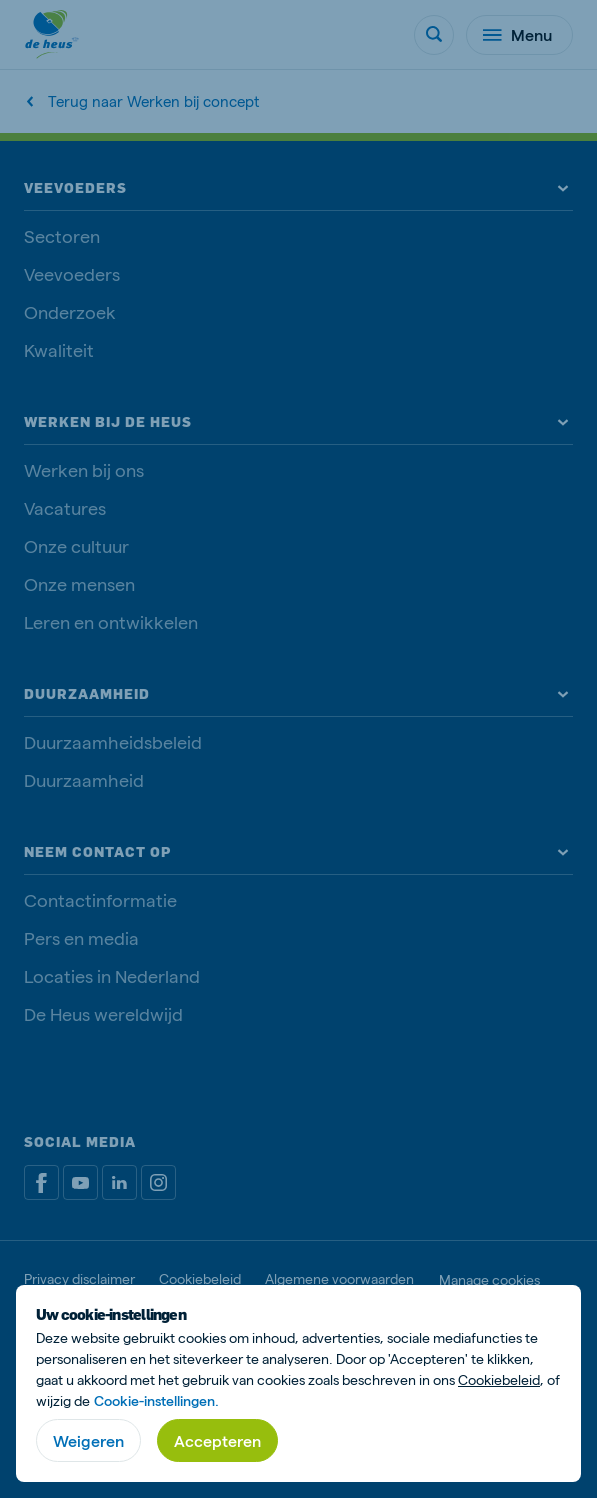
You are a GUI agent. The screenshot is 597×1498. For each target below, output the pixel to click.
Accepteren (217, 1440)
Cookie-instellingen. (156, 1400)
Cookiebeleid (499, 1379)
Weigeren (88, 1440)
